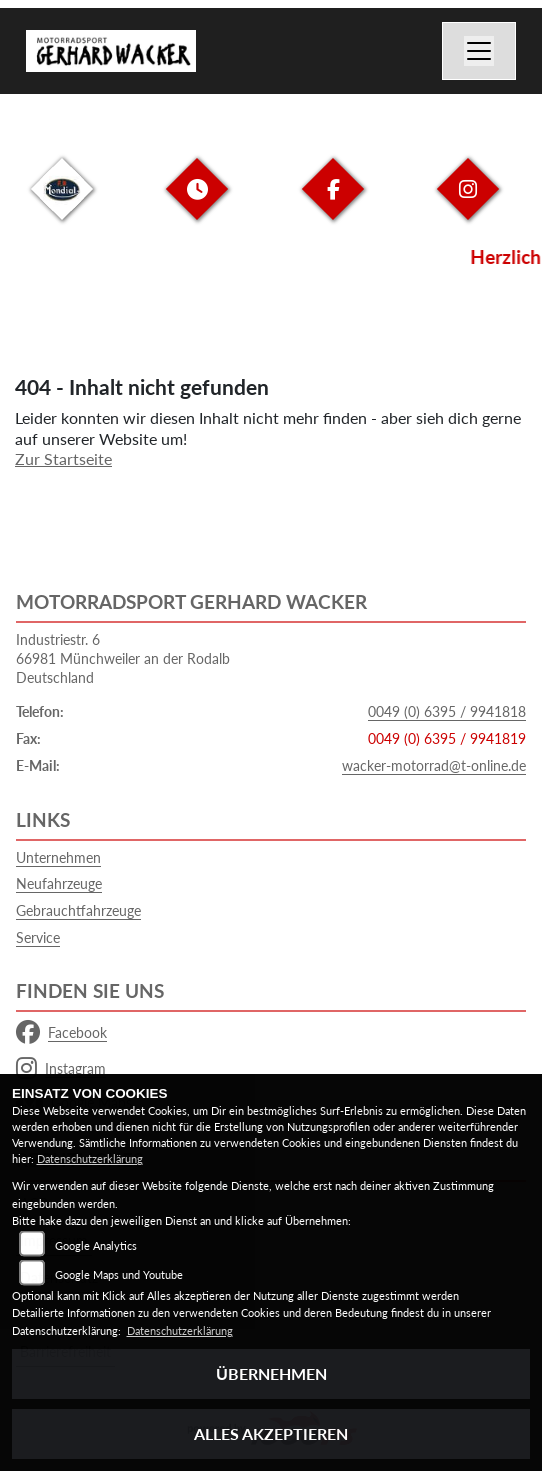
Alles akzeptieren (271, 1433)
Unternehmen (58, 857)
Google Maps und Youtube (119, 1274)
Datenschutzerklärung (90, 1158)
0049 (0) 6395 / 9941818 (447, 711)
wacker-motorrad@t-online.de (434, 765)
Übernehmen (271, 1373)
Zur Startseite (63, 458)
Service (38, 937)
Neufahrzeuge (59, 883)
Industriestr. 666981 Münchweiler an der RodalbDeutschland (123, 658)
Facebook (61, 1033)
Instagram (61, 1069)
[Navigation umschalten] (479, 51)
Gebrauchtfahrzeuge (78, 910)
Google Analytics (96, 1245)
